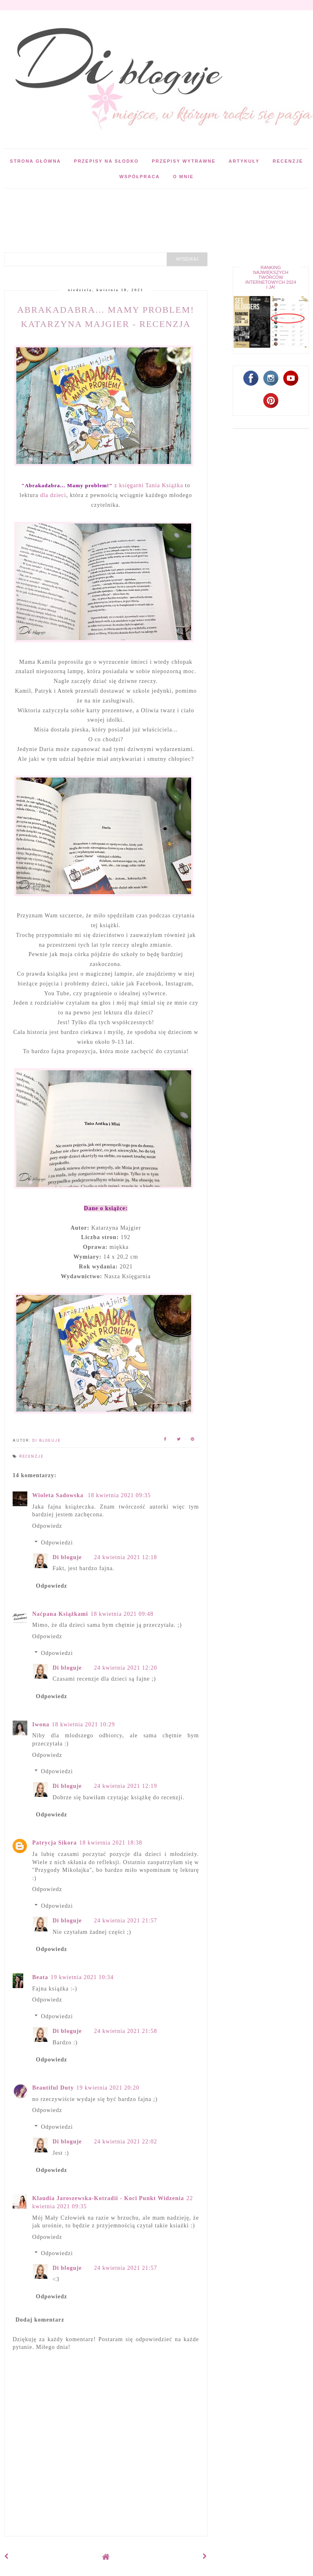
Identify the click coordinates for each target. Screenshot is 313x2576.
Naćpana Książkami (60, 1614)
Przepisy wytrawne (184, 161)
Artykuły (244, 161)
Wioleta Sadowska (58, 1495)
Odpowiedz (47, 1526)
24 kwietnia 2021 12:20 (125, 1668)
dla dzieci (53, 495)
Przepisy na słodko (106, 161)
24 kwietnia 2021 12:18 (125, 1557)
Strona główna (35, 161)
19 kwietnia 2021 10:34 (82, 1977)
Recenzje (288, 161)
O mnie (183, 176)
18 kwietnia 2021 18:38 (110, 1843)
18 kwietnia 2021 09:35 (119, 1495)
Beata (40, 1977)
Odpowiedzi (57, 1543)
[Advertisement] (148, 206)
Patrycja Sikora (54, 1843)
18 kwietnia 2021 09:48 (122, 1614)
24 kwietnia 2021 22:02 (125, 2142)
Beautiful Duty (53, 2088)
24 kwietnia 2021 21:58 (125, 2031)
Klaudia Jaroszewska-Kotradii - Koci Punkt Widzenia (108, 2198)
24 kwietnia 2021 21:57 (125, 1921)
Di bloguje (67, 1557)
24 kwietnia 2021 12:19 (125, 1786)
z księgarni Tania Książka (102, 485)
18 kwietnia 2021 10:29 (83, 1724)
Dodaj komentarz (39, 2320)
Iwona (40, 1724)
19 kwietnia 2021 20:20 (107, 2088)
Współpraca (139, 176)
